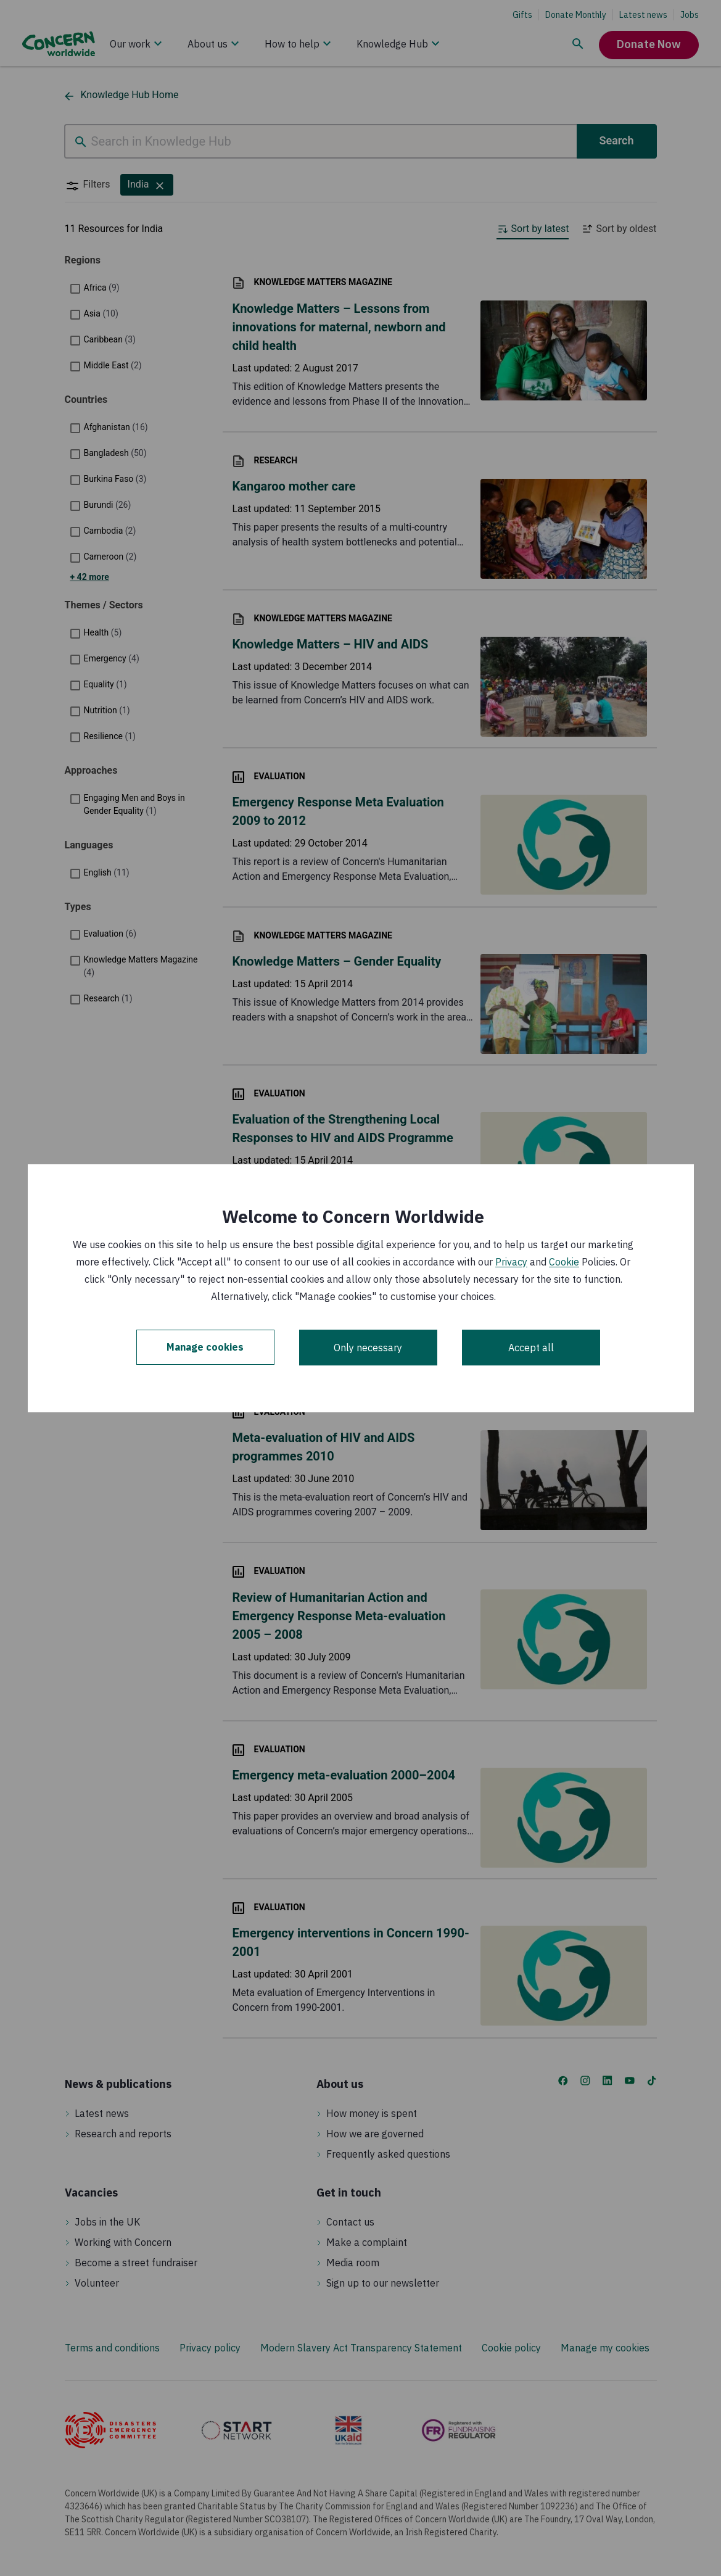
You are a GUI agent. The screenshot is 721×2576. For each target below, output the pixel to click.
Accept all (531, 1347)
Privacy (511, 1262)
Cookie (564, 1262)
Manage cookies (205, 1347)
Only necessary (368, 1347)
